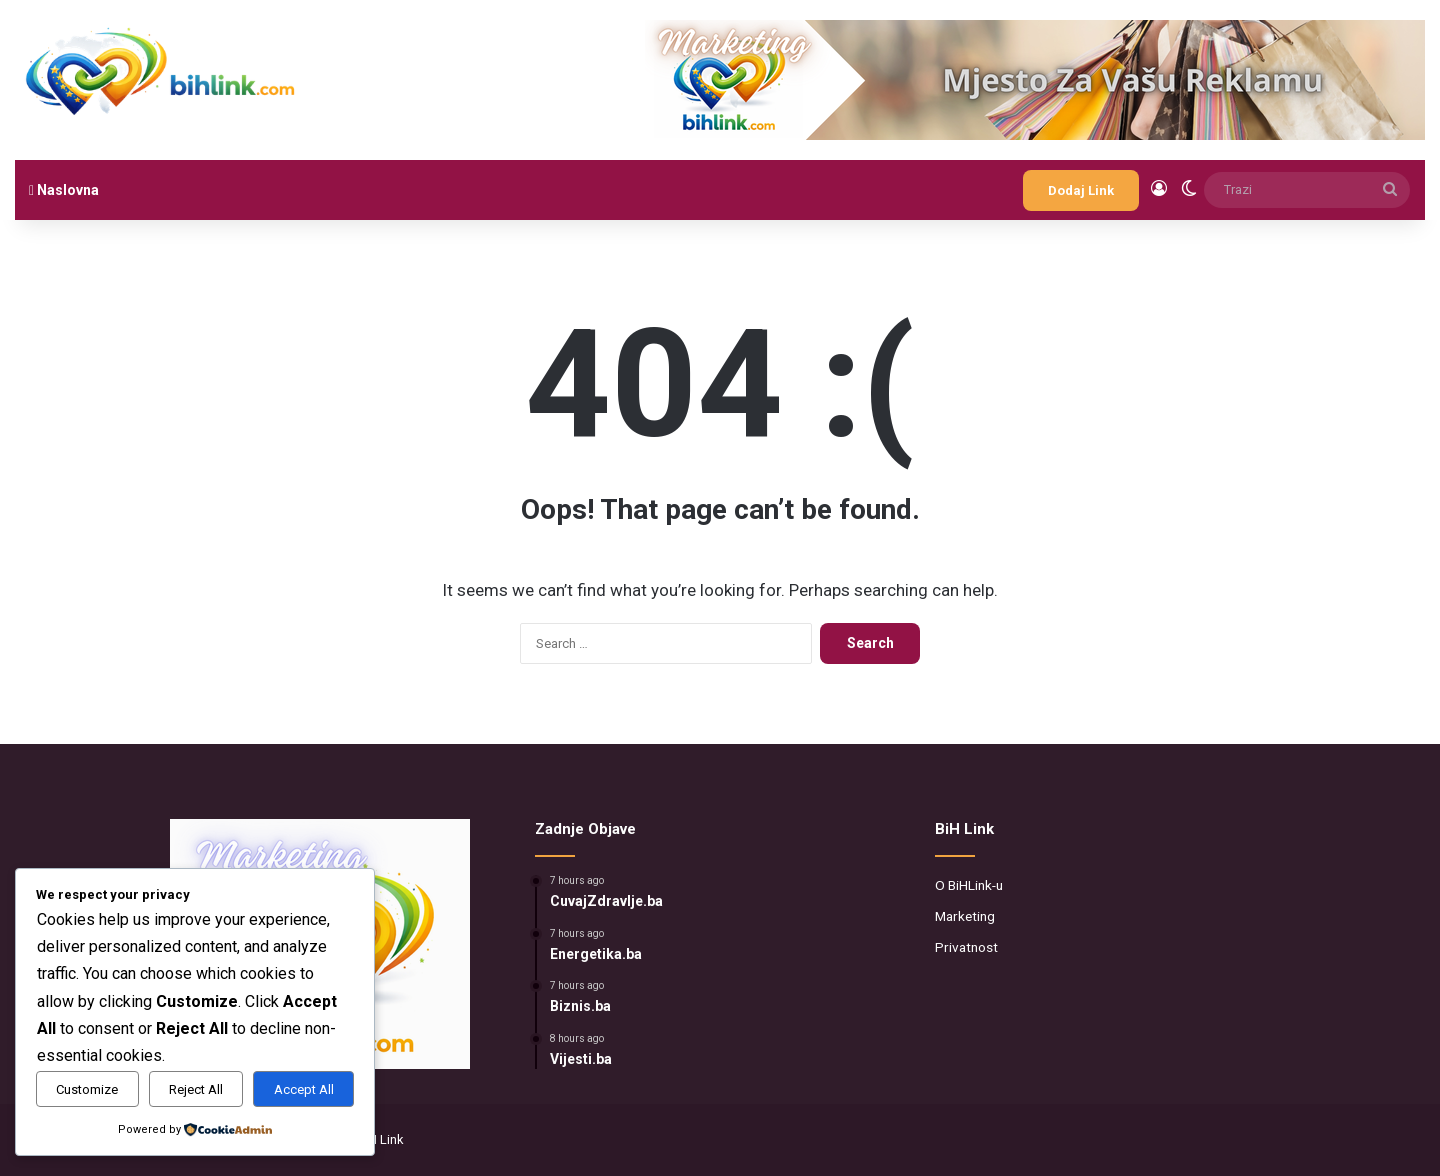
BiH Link (380, 1139)
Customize (87, 1089)
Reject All (196, 1089)
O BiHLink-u (969, 885)
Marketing (965, 916)
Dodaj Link (1081, 190)
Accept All (304, 1089)
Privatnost (966, 947)
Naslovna (64, 190)
